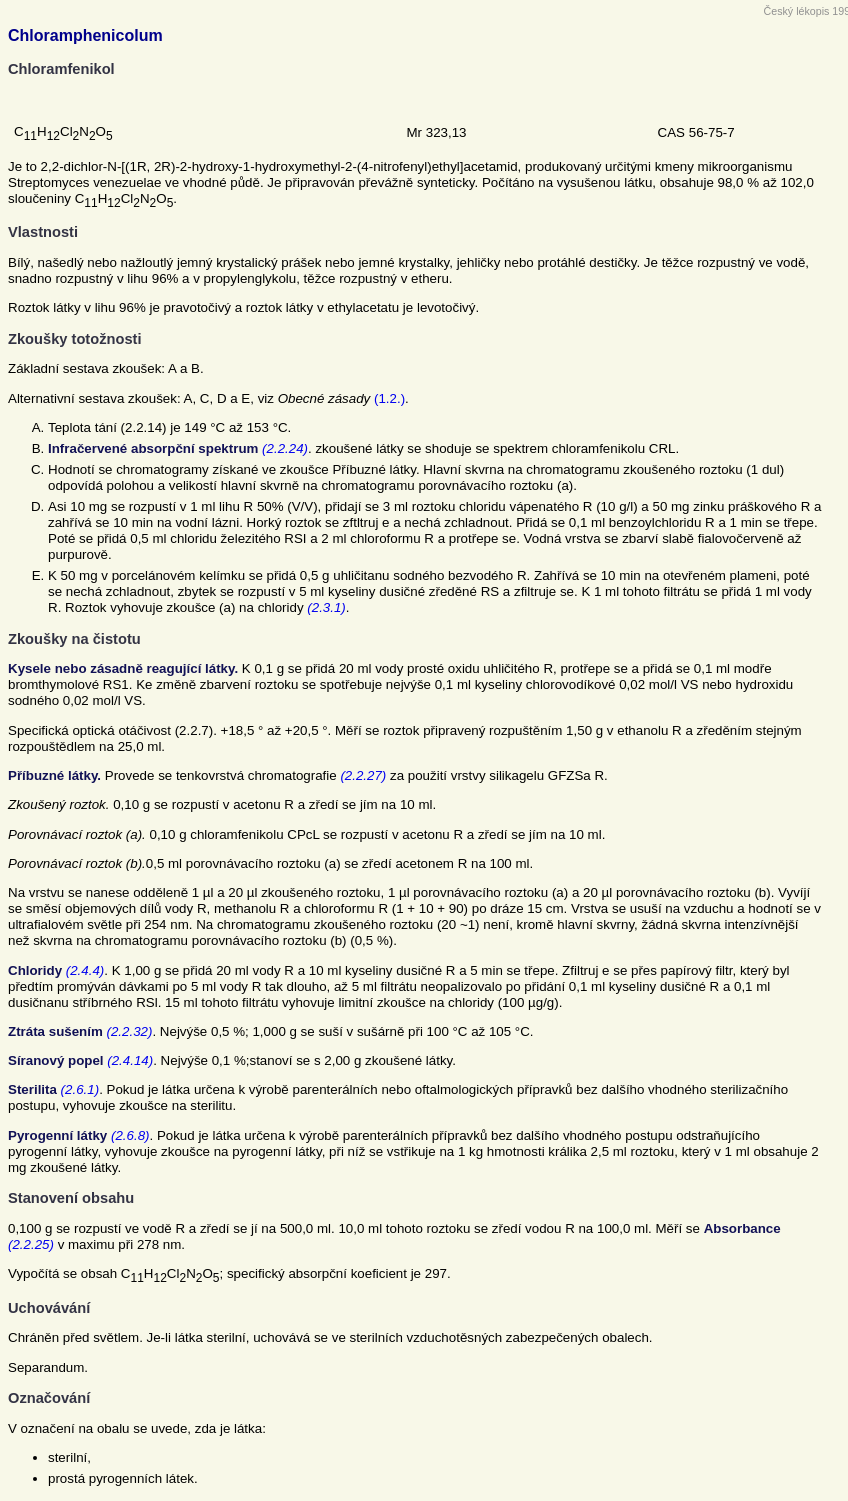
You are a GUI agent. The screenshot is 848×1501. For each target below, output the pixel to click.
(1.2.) (389, 398)
